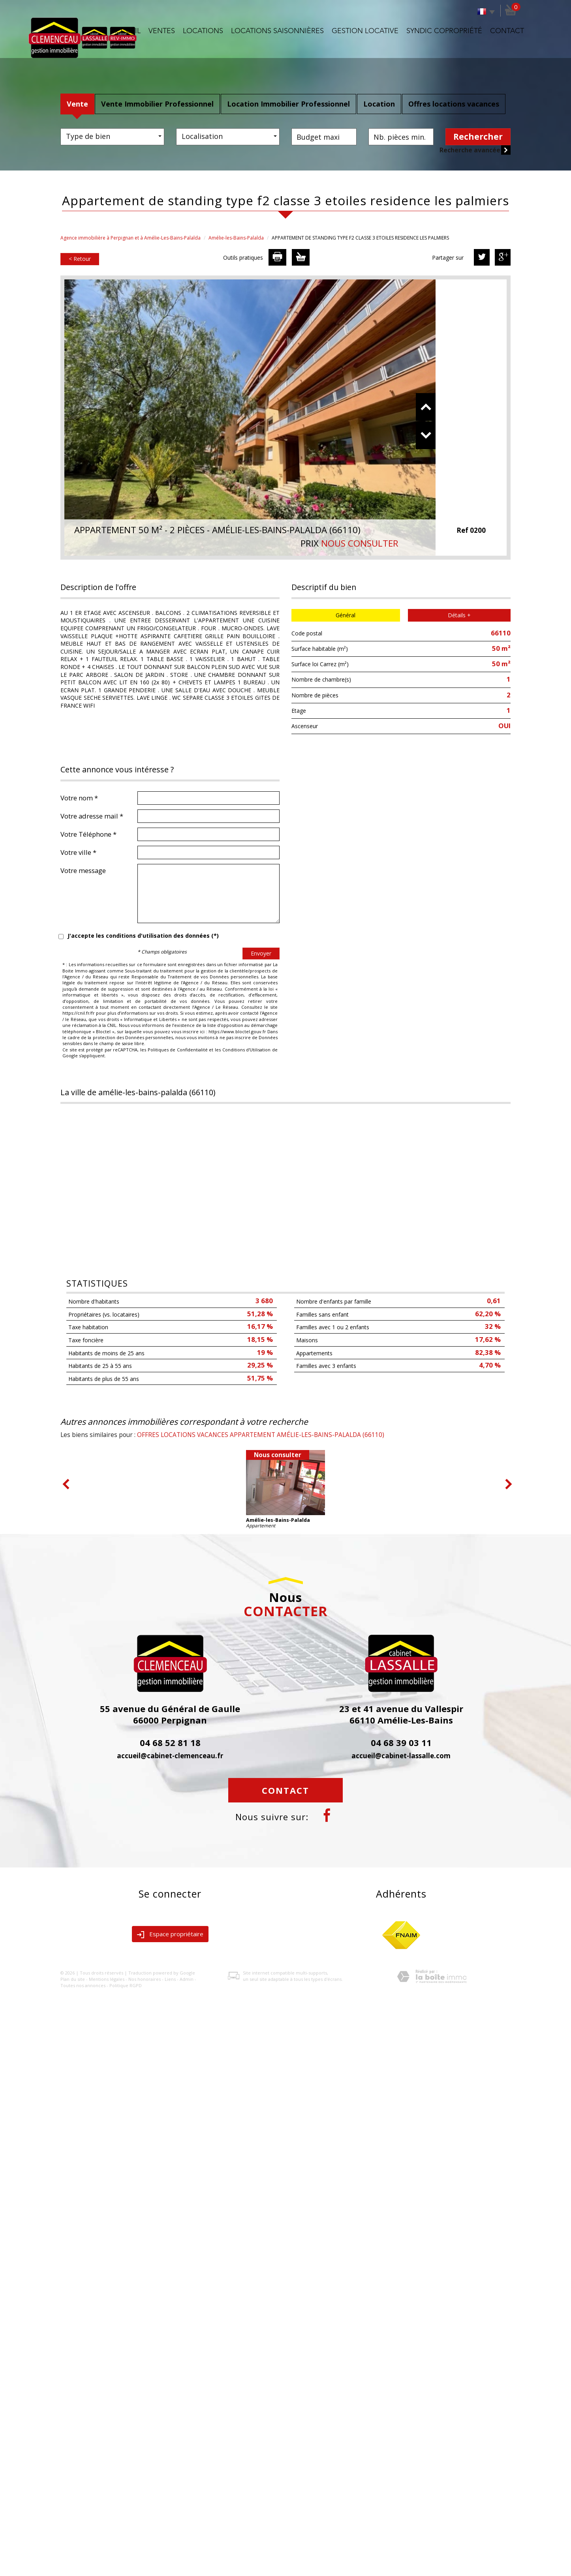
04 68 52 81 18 (170, 1742)
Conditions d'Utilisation (246, 1050)
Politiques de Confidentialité (178, 1050)
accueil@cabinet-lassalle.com (401, 1755)
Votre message (83, 870)
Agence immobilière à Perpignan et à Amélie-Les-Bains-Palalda (130, 237)
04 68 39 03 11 (401, 1742)
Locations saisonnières (277, 31)
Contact (507, 31)
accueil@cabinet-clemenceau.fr (170, 1755)
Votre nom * (79, 797)
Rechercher (478, 136)
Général (345, 615)
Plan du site (72, 1979)
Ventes (161, 31)
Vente (77, 104)
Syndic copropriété (444, 31)
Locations (203, 31)
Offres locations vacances (453, 104)
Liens (170, 1979)
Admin (186, 1979)
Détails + (459, 615)
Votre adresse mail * (91, 815)
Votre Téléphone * (88, 834)
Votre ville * (78, 852)
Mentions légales (106, 1979)
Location (379, 104)
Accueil (126, 31)
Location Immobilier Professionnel (288, 104)
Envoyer (261, 953)
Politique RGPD (125, 1985)
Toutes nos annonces (82, 1985)
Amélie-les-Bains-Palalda (236, 237)
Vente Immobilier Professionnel (157, 104)
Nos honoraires (144, 1979)
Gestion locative (365, 31)
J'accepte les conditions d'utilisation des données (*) (143, 935)
